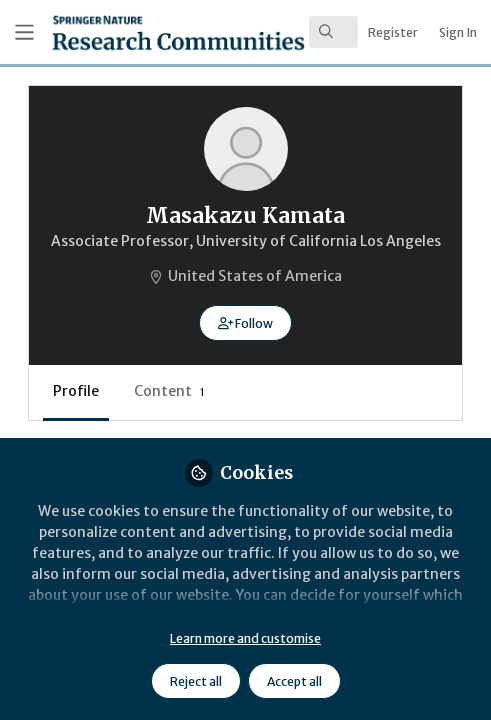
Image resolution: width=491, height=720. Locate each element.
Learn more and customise (245, 638)
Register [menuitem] (393, 32)
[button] (245, 323)
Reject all (196, 681)
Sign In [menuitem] (458, 32)
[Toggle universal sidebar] (24, 32)
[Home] (120, 32)
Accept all (294, 681)
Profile (76, 391)
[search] (333, 32)
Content (169, 391)
